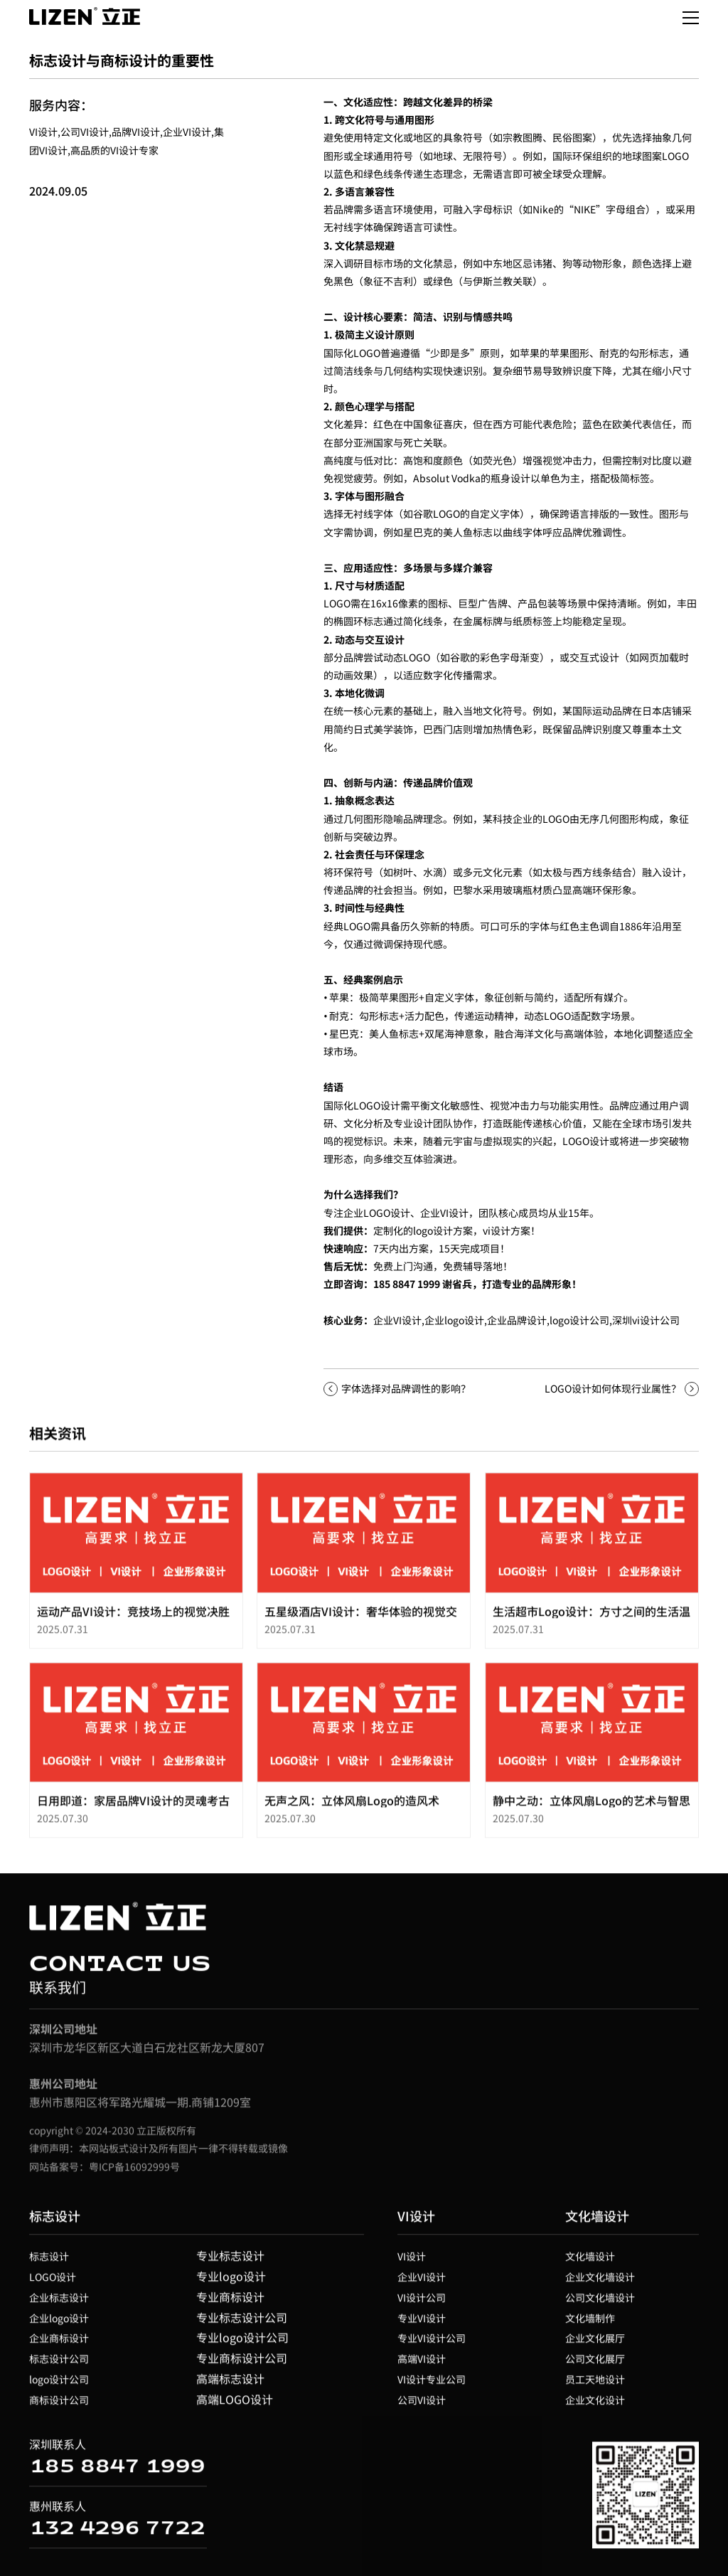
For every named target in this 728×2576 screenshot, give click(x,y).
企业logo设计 (59, 2323)
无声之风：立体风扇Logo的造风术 (351, 1806)
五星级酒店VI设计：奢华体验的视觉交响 (360, 1623)
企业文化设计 (595, 2406)
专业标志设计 (230, 2261)
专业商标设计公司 (241, 2364)
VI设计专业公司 (431, 2385)
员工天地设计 (595, 2385)
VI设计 (416, 2222)
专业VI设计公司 (431, 2344)
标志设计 (54, 2222)
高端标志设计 (230, 2384)
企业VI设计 (397, 1320)
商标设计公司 (59, 2406)
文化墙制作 (590, 2323)
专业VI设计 (421, 2323)
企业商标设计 (59, 2344)
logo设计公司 (579, 1320)
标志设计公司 (59, 2365)
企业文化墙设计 (600, 2283)
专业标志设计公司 (241, 2322)
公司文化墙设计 (600, 2303)
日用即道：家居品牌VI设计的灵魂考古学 (133, 1813)
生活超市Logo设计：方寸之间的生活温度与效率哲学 (591, 1623)
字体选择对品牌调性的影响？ (406, 1388)
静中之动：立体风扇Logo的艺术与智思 (591, 1806)
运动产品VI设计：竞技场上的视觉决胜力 (133, 1623)
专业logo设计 (231, 2282)
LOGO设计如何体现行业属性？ (613, 1388)
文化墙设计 (597, 2222)
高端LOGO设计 (234, 2405)
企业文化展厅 (595, 2344)
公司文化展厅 (595, 2365)
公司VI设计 (421, 2406)
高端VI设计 (421, 2365)
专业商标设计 (230, 2302)
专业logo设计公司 (242, 2343)
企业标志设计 (59, 2303)
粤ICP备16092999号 (134, 2172)
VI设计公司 (421, 2303)
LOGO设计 (52, 2283)
